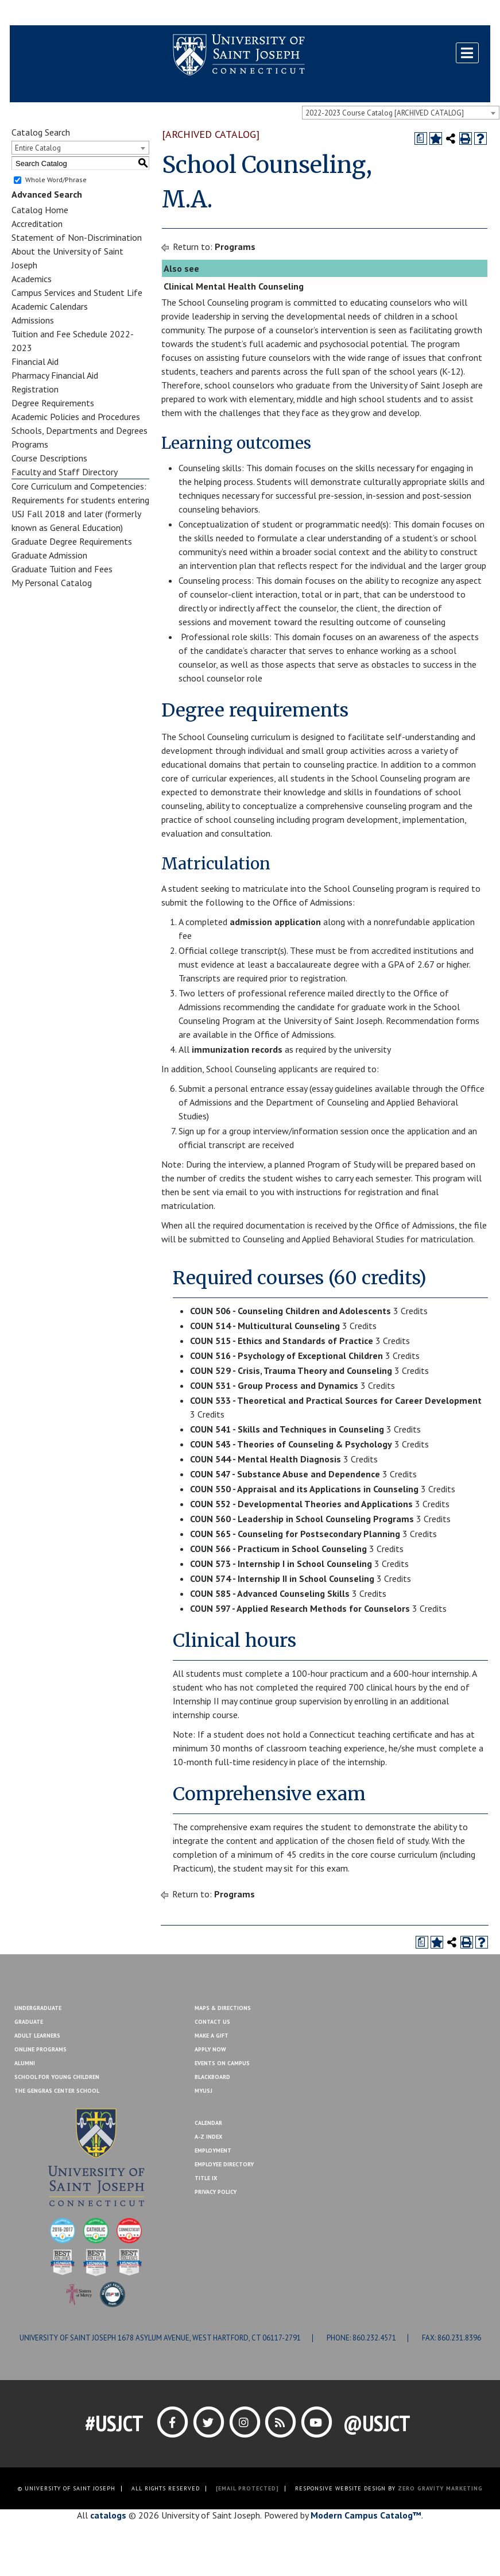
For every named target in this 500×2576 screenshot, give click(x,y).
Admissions (32, 320)
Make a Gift (463, 13)
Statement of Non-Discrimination (76, 237)
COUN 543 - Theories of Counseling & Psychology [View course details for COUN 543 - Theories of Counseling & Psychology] (291, 1444)
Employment (213, 2150)
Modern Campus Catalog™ (366, 2515)
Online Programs (40, 2049)
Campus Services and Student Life (76, 292)
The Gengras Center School (56, 2090)
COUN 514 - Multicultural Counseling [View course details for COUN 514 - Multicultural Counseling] (265, 1325)
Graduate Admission (49, 555)
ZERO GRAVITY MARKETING (440, 2488)
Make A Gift (211, 2035)
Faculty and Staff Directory (64, 472)
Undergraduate (37, 2008)
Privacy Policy (216, 2192)
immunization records (237, 1049)
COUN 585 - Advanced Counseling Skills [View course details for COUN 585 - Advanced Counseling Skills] (270, 1593)
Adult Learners (37, 2035)
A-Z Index (208, 2136)
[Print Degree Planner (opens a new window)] (420, 138)
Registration (35, 389)
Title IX (206, 2178)
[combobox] (400, 113)
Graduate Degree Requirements (71, 541)
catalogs (108, 2515)
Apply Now (210, 2049)
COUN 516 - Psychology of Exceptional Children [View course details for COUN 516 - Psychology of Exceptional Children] (286, 1355)
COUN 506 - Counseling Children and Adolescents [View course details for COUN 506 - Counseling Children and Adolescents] (290, 1310)
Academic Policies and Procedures (75, 416)
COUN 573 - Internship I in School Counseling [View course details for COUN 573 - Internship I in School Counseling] (281, 1563)
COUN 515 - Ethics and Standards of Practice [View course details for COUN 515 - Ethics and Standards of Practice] (281, 1340)
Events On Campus (222, 2063)
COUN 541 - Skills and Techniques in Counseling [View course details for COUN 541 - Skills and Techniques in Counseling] (287, 1429)
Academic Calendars (49, 306)
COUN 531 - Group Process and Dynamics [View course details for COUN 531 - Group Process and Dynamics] (274, 1385)
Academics (31, 278)
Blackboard (38, 13)
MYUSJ (80, 13)
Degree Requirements (52, 403)
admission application (275, 921)
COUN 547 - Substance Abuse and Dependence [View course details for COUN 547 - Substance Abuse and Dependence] (285, 1474)
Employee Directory (224, 2164)
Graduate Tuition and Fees (62, 569)
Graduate (28, 2022)
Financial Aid (35, 361)
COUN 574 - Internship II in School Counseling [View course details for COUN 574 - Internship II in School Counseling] (282, 1578)
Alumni (24, 2063)
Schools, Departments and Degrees (79, 430)
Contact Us (413, 13)
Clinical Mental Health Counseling (234, 286)
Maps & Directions (223, 2008)
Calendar (208, 2123)
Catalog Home (39, 209)
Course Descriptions (49, 458)
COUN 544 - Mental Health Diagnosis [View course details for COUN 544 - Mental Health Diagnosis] (265, 1459)
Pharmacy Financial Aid (54, 375)
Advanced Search (46, 194)
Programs (29, 444)
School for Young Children (56, 2077)
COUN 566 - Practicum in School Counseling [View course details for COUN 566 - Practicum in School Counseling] (278, 1548)
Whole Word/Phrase (56, 179)
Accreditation (37, 223)
